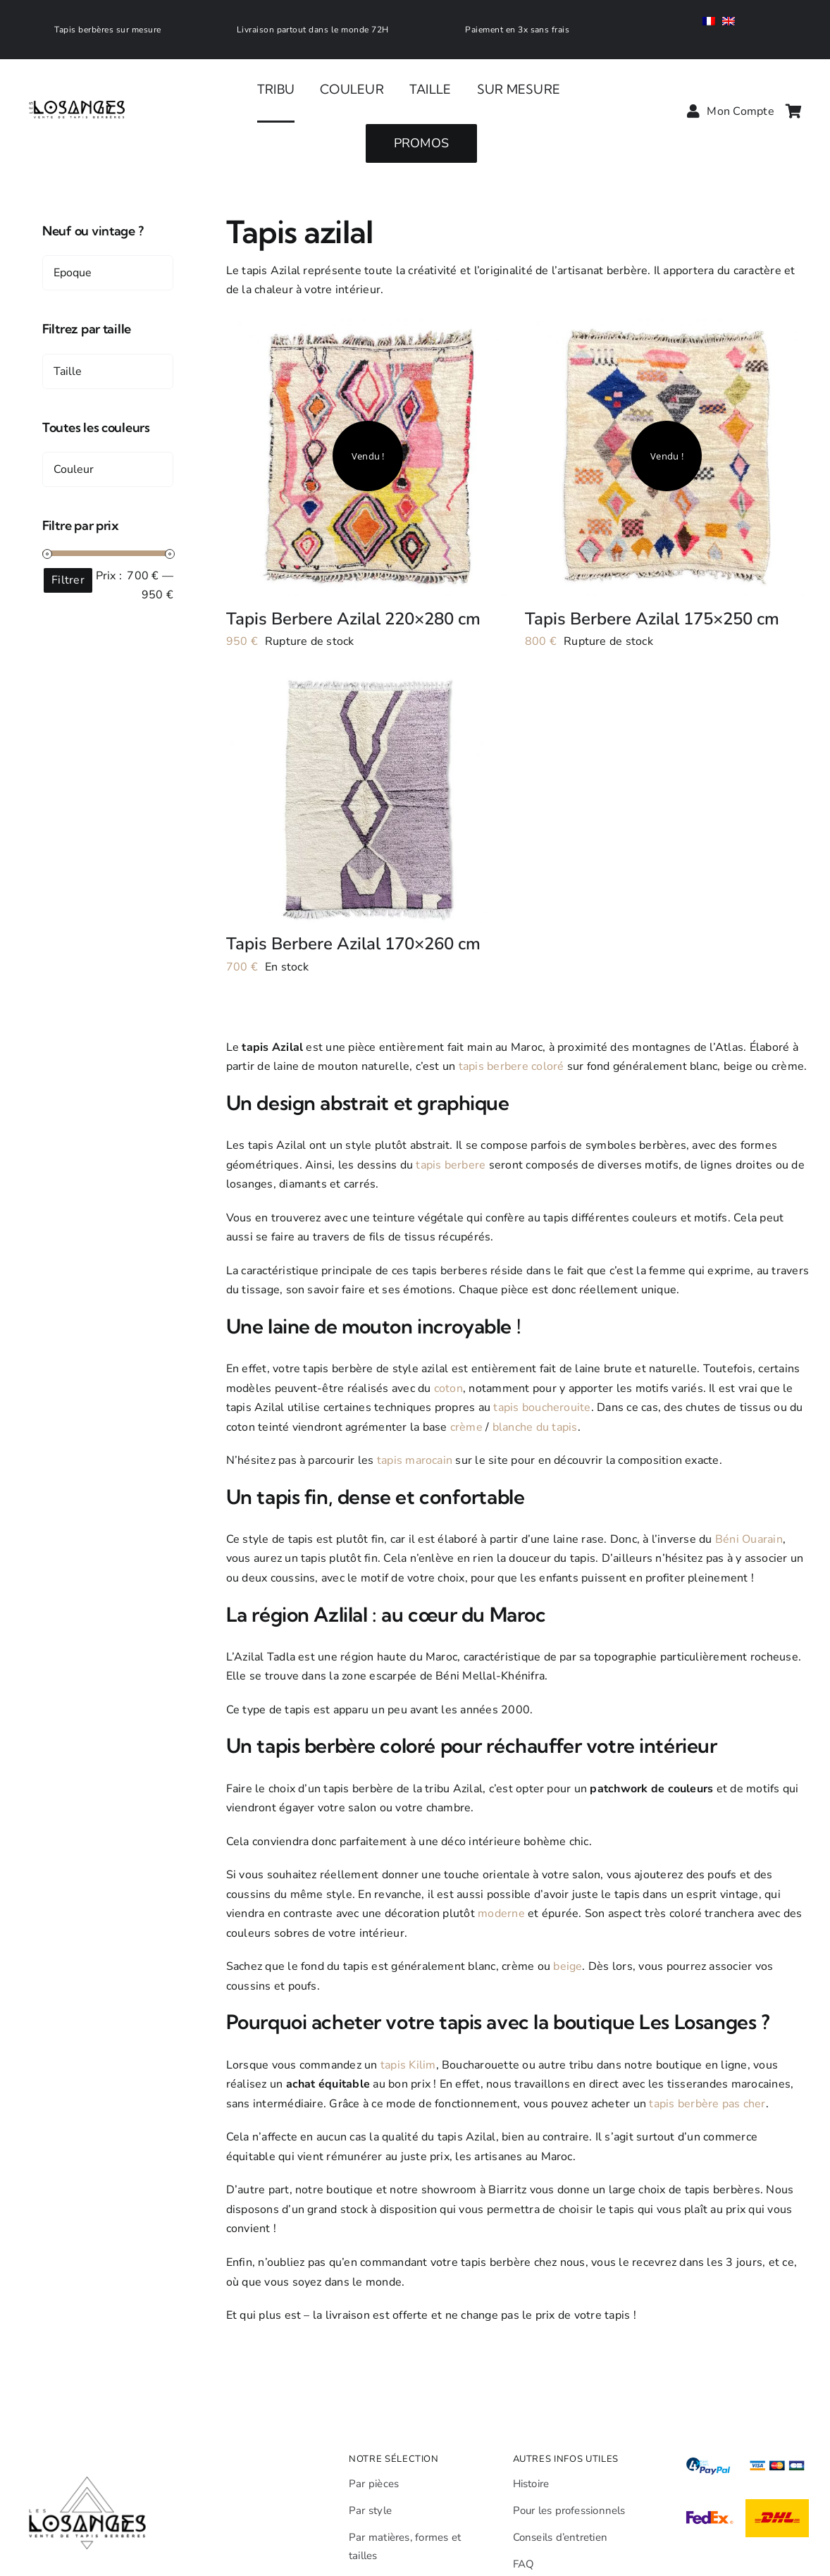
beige (567, 1966)
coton (448, 1388)
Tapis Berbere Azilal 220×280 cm (353, 619)
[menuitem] (712, 22)
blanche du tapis (535, 1427)
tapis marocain (414, 1460)
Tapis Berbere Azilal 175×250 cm (652, 619)
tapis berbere (450, 1165)
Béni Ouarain (749, 1539)
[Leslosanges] (78, 86)
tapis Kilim (408, 2065)
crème (466, 1427)
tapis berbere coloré (511, 1066)
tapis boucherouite (541, 1407)
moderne (501, 1913)
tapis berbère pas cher (707, 2104)
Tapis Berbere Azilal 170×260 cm (353, 943)
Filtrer (68, 580)
